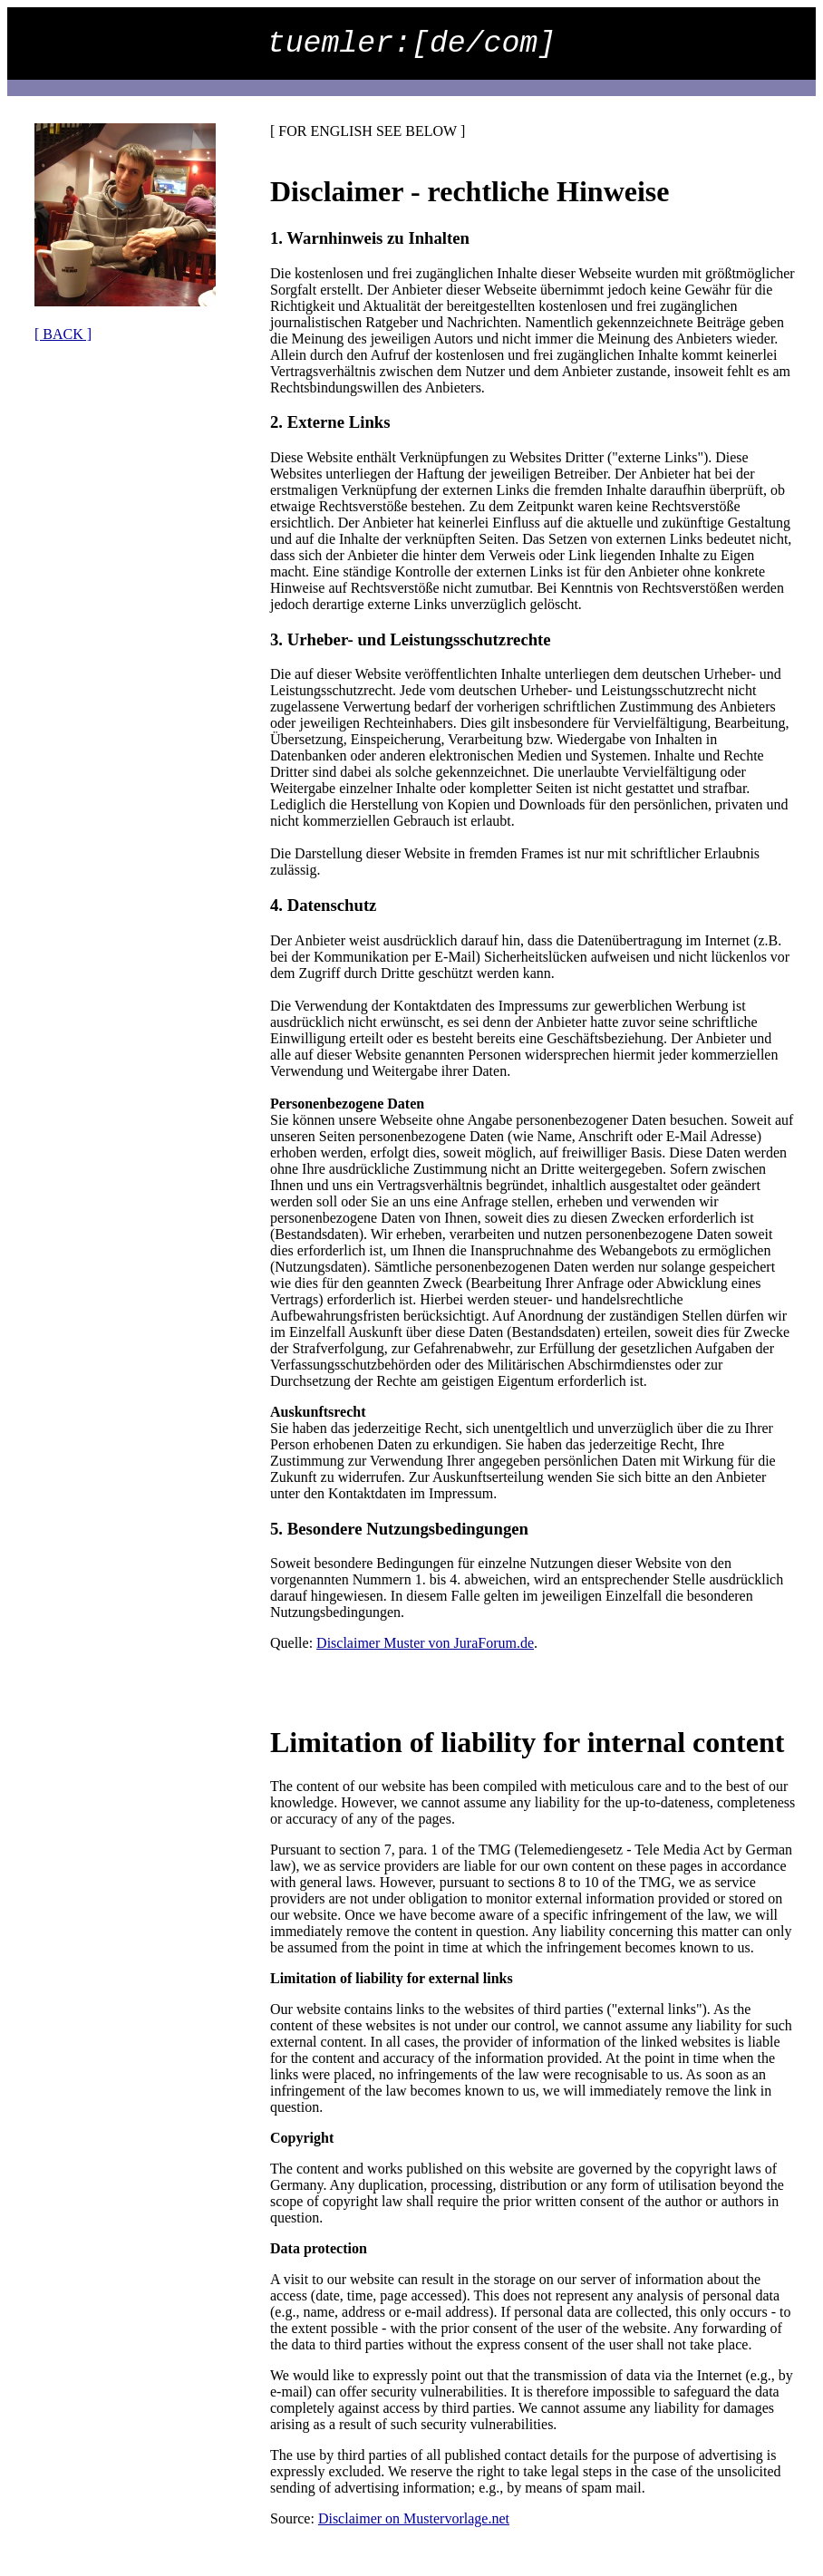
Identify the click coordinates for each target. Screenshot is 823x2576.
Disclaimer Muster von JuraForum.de (425, 1643)
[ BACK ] (63, 334)
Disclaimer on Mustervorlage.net (413, 2518)
